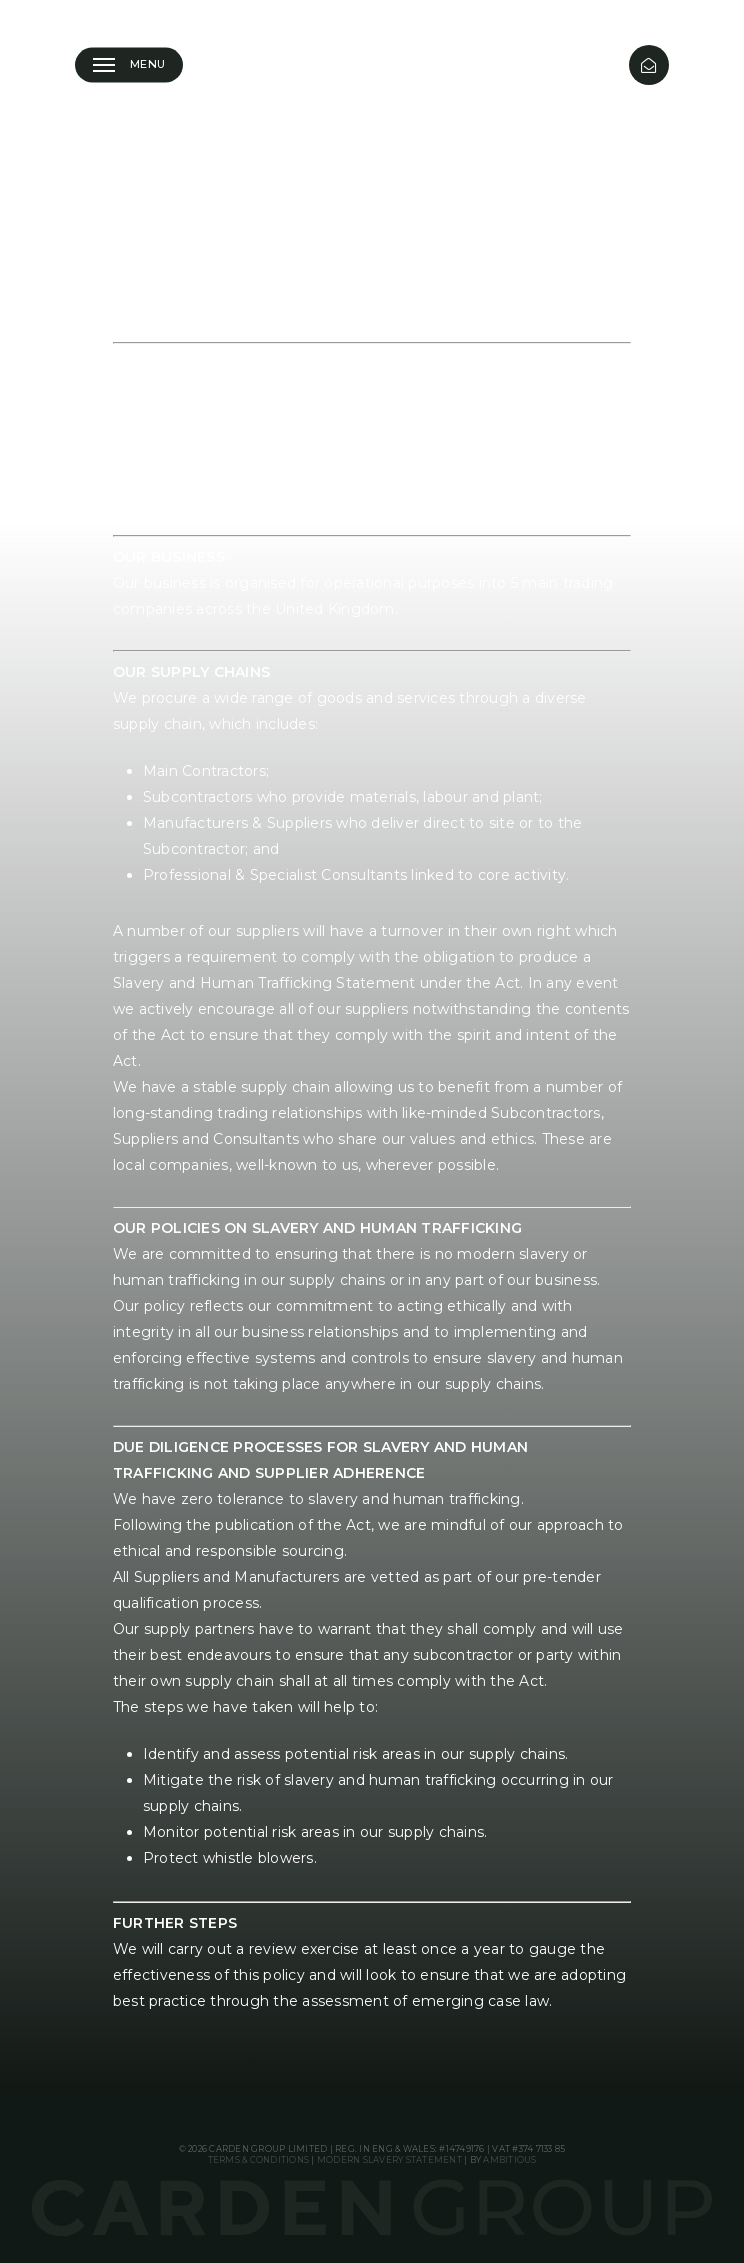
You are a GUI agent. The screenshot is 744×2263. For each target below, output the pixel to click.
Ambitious (509, 2160)
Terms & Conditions (259, 2160)
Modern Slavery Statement (389, 2160)
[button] (129, 65)
